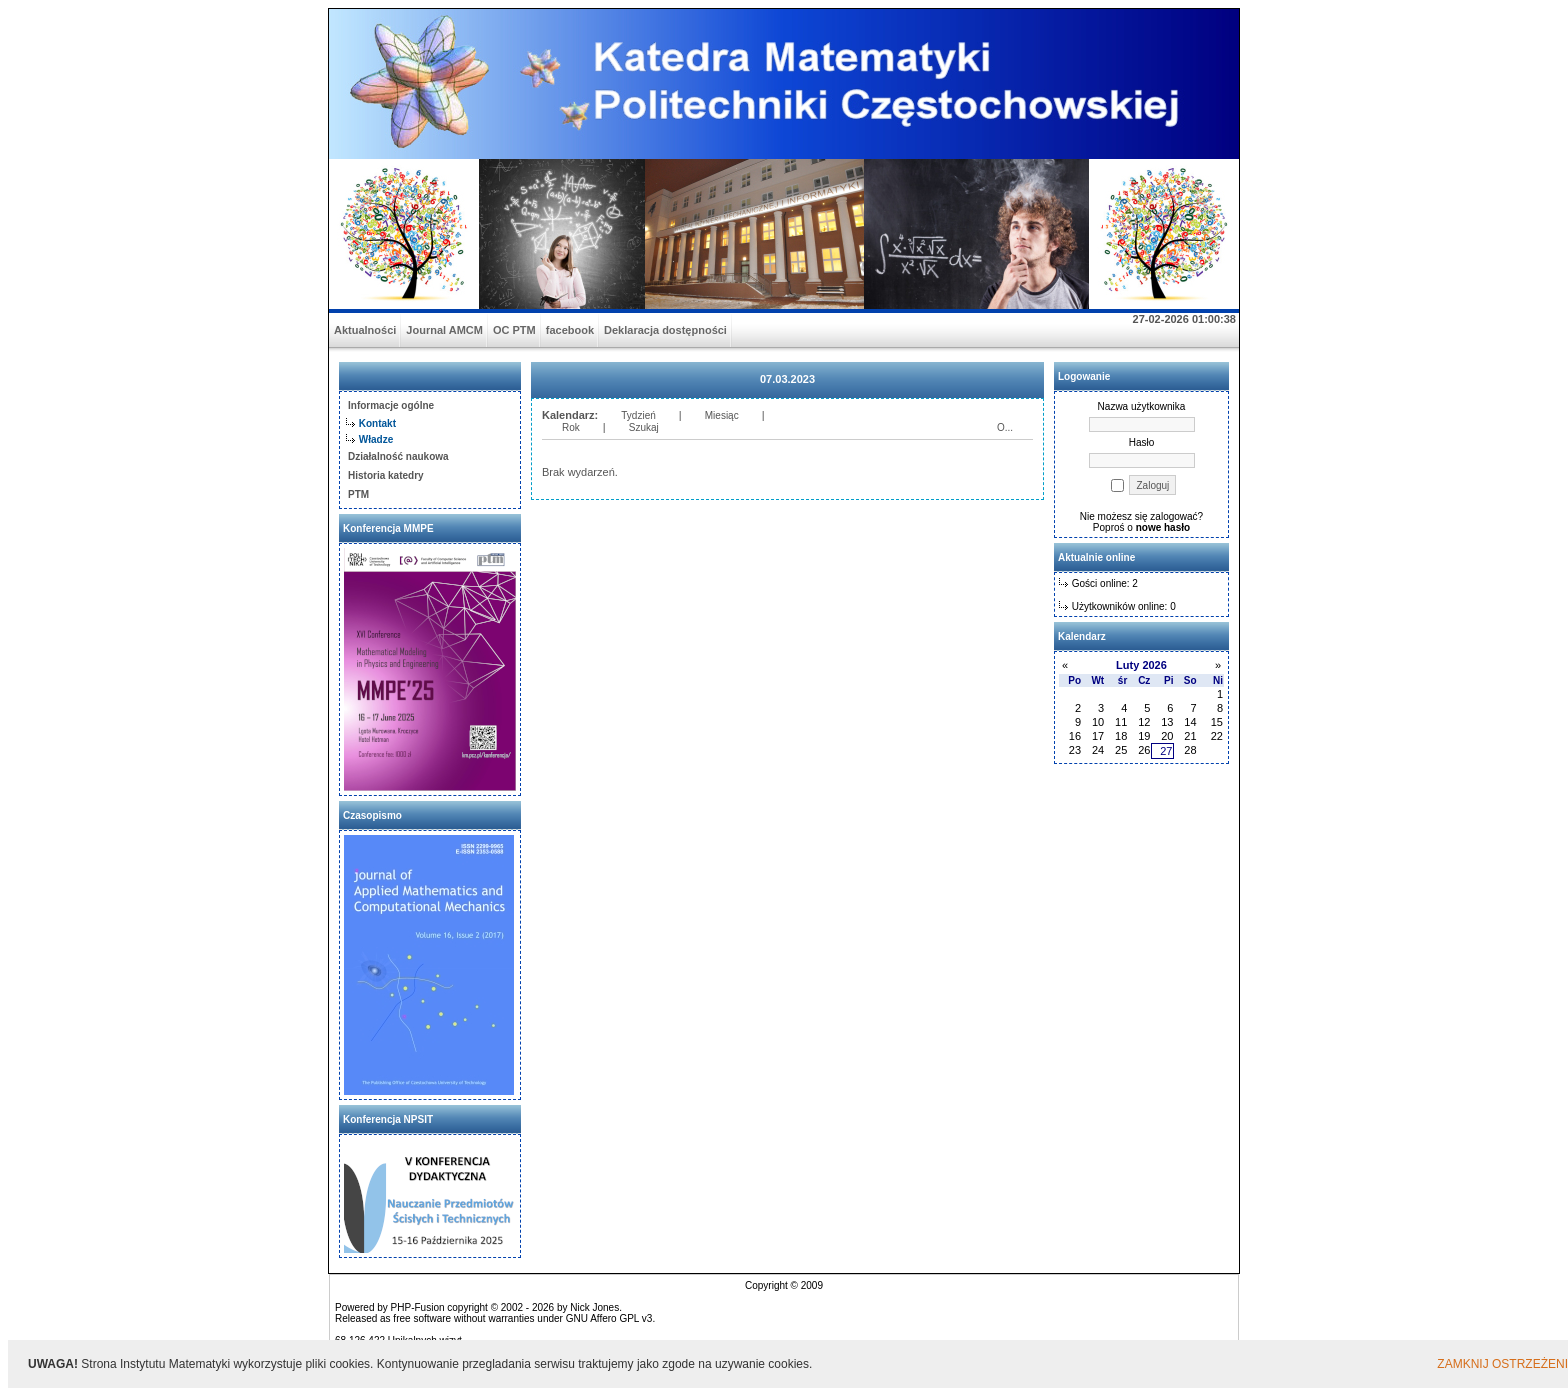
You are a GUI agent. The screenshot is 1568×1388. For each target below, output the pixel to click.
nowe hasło (1163, 527)
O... (1005, 427)
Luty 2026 (1141, 665)
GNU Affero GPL (602, 1318)
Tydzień (638, 415)
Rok (571, 427)
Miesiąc (722, 415)
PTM (358, 494)
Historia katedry (386, 475)
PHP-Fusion (418, 1307)
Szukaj (644, 427)
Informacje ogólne (391, 405)
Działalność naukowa (398, 456)
